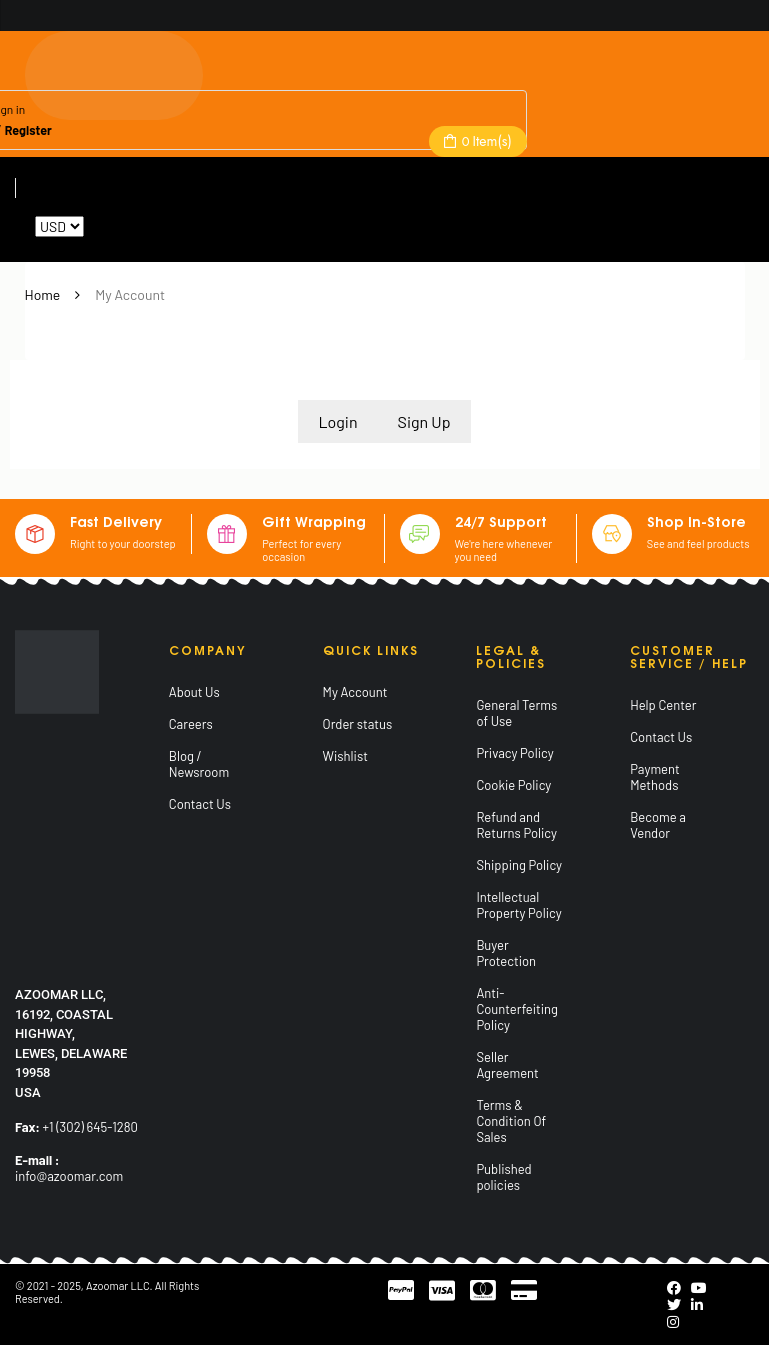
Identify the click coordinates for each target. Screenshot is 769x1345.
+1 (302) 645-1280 (90, 1127)
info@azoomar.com (69, 1176)
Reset (104, 226)
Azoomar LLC (118, 1285)
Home (43, 294)
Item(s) (485, 141)
